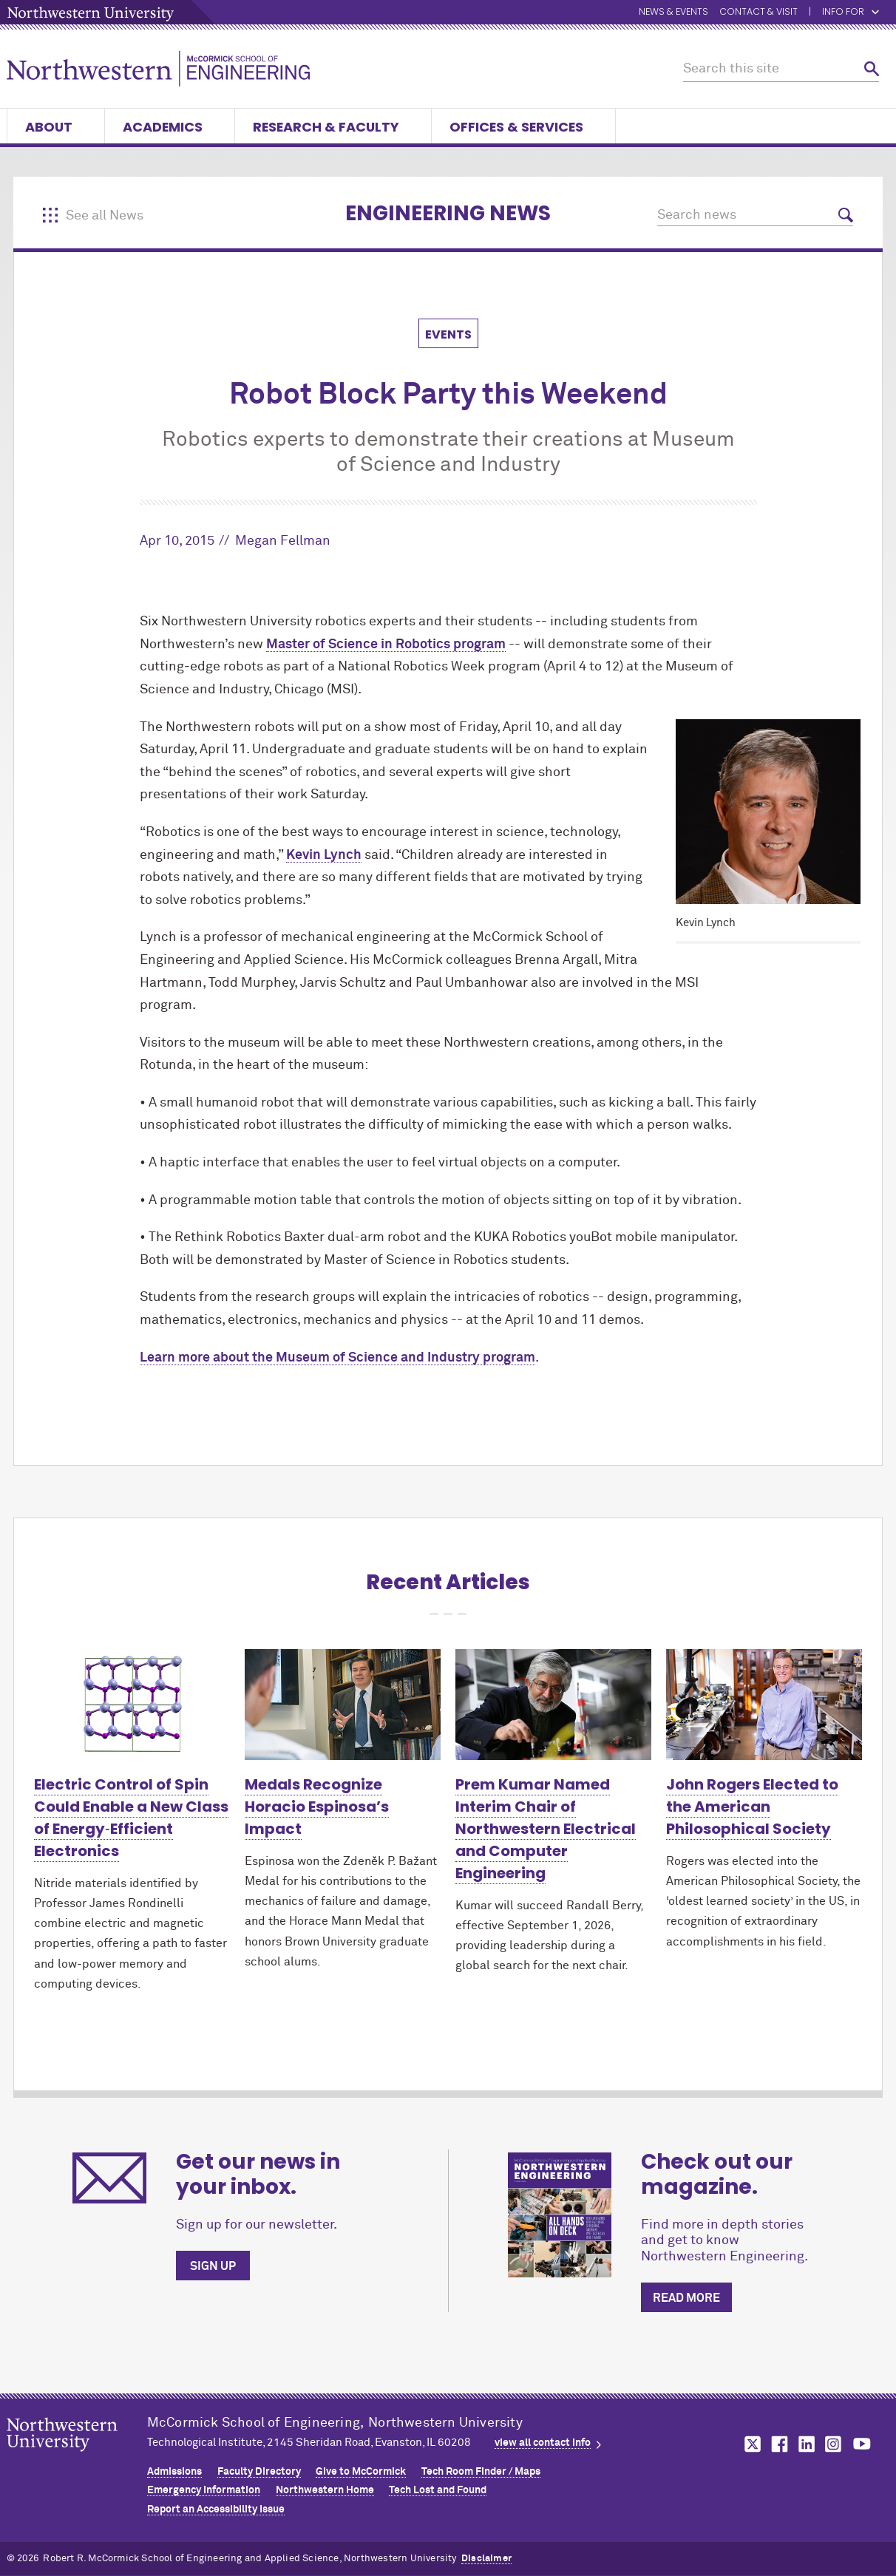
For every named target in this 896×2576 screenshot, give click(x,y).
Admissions (174, 2472)
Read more (686, 2298)
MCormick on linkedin (806, 2444)
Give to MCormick (361, 2472)
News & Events (673, 12)
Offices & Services (523, 127)
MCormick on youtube (862, 2444)
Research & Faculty (333, 127)
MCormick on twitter (750, 2444)
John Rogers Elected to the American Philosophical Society (752, 1806)
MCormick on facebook (778, 2444)
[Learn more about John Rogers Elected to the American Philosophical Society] (764, 1704)
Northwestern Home (325, 2490)
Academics (170, 127)
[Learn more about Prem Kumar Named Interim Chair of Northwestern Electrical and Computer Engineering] (553, 1704)
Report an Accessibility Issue (216, 2509)
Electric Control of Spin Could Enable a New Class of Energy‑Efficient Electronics (131, 1817)
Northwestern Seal (77, 2457)
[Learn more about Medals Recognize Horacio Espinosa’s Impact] (343, 1704)
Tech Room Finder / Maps (480, 2472)
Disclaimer (486, 2558)
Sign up (213, 2266)
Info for (850, 12)
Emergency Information (203, 2490)
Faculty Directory (259, 2472)
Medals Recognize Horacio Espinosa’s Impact (317, 1806)
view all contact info (543, 2443)
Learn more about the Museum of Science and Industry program (337, 1358)
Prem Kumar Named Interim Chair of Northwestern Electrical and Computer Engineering (545, 1828)
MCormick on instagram (834, 2444)
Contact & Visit (758, 12)
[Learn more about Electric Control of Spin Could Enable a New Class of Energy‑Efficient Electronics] (132, 1704)
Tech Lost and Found (437, 2490)
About (55, 127)
